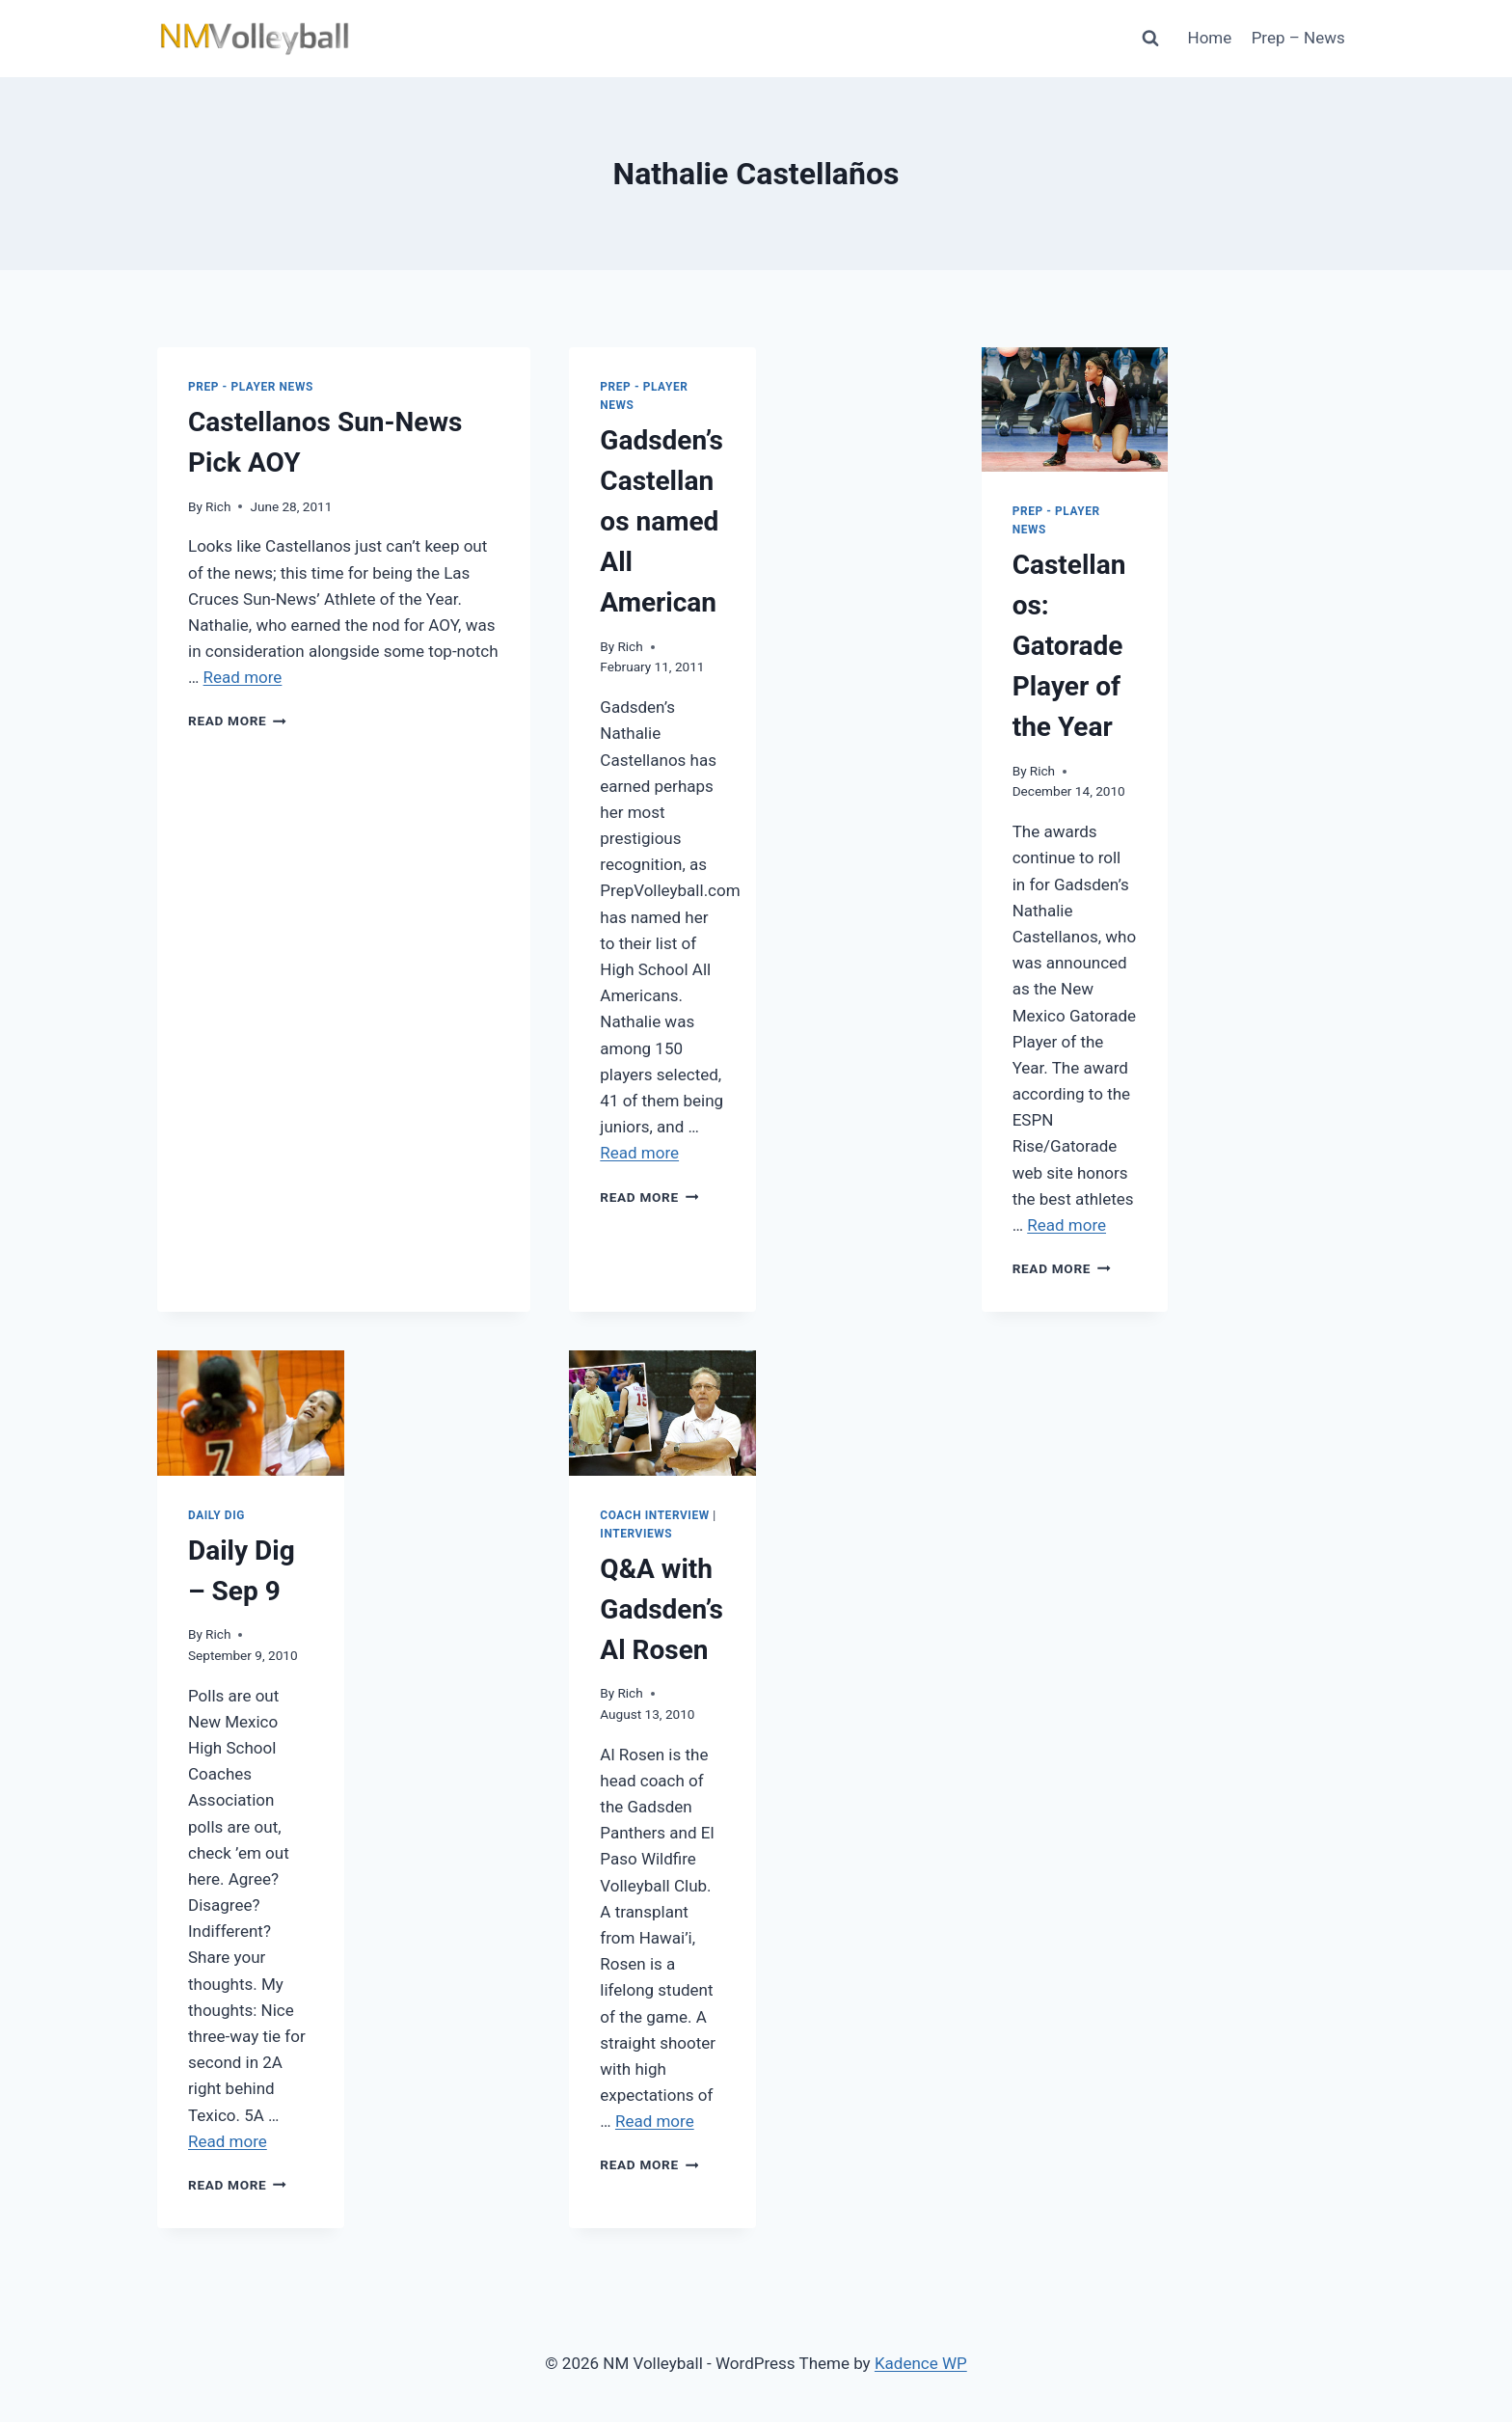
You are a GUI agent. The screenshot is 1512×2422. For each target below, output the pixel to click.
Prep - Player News (250, 387)
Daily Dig (216, 1515)
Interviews (636, 1533)
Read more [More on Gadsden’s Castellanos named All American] (639, 1152)
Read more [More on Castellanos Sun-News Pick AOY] (243, 677)
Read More (237, 720)
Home (1210, 37)
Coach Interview (654, 1515)
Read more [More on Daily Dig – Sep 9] (227, 2141)
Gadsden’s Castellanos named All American (661, 521)
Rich (217, 506)
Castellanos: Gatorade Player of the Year (1069, 646)
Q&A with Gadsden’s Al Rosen (661, 1609)
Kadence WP (921, 2363)
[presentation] (1075, 409)
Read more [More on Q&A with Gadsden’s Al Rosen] (654, 2121)
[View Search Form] (1150, 38)
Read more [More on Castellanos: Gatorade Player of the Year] (1066, 1225)
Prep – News (1298, 37)
